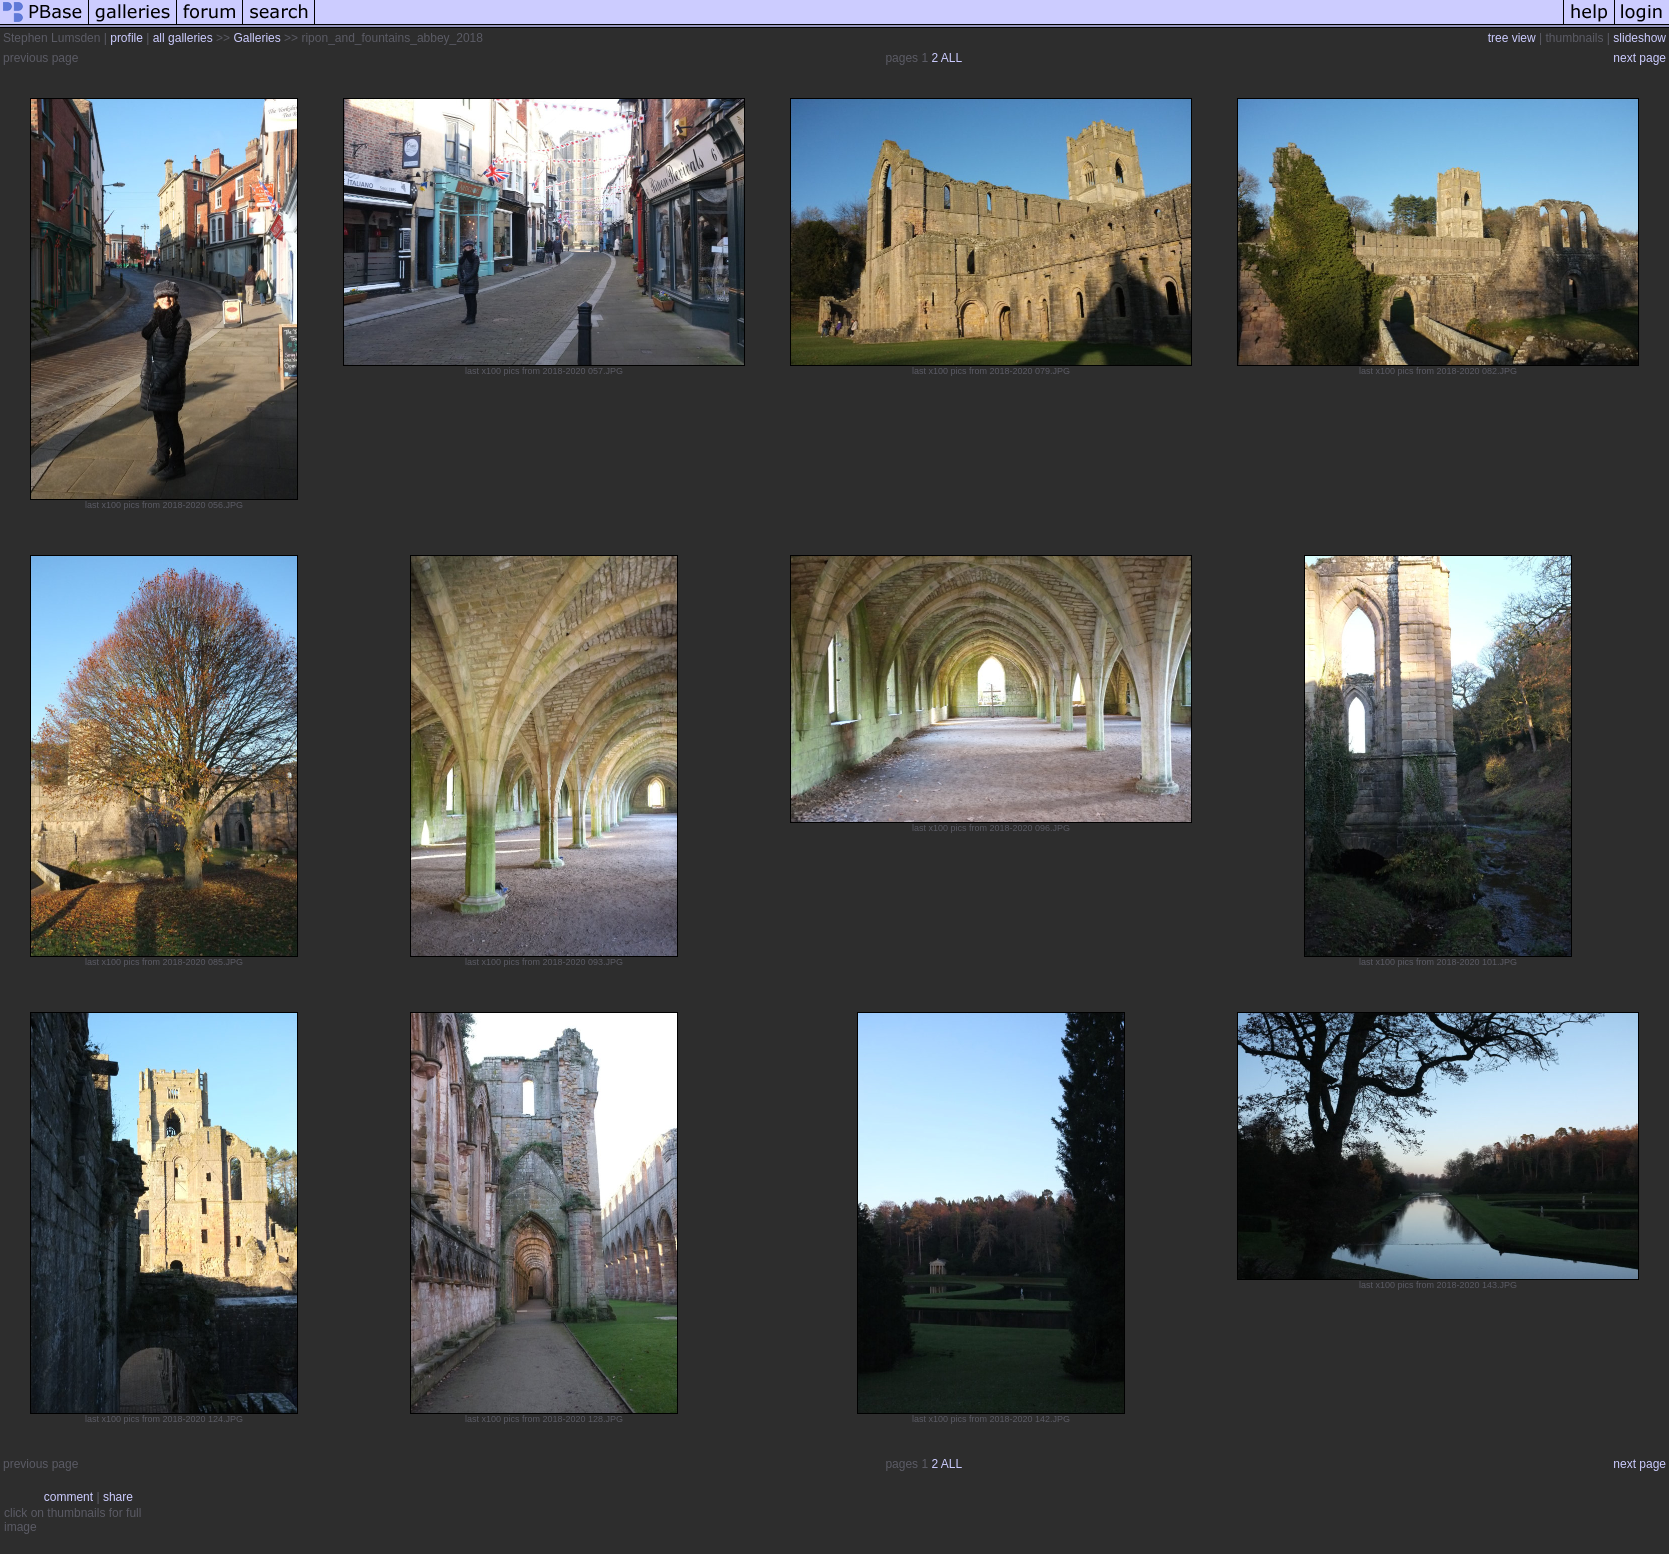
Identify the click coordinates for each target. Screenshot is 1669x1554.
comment (68, 1497)
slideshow (1639, 38)
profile (126, 38)
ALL (951, 58)
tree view (1512, 38)
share (118, 1497)
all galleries (183, 38)
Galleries (256, 38)
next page (1639, 58)
